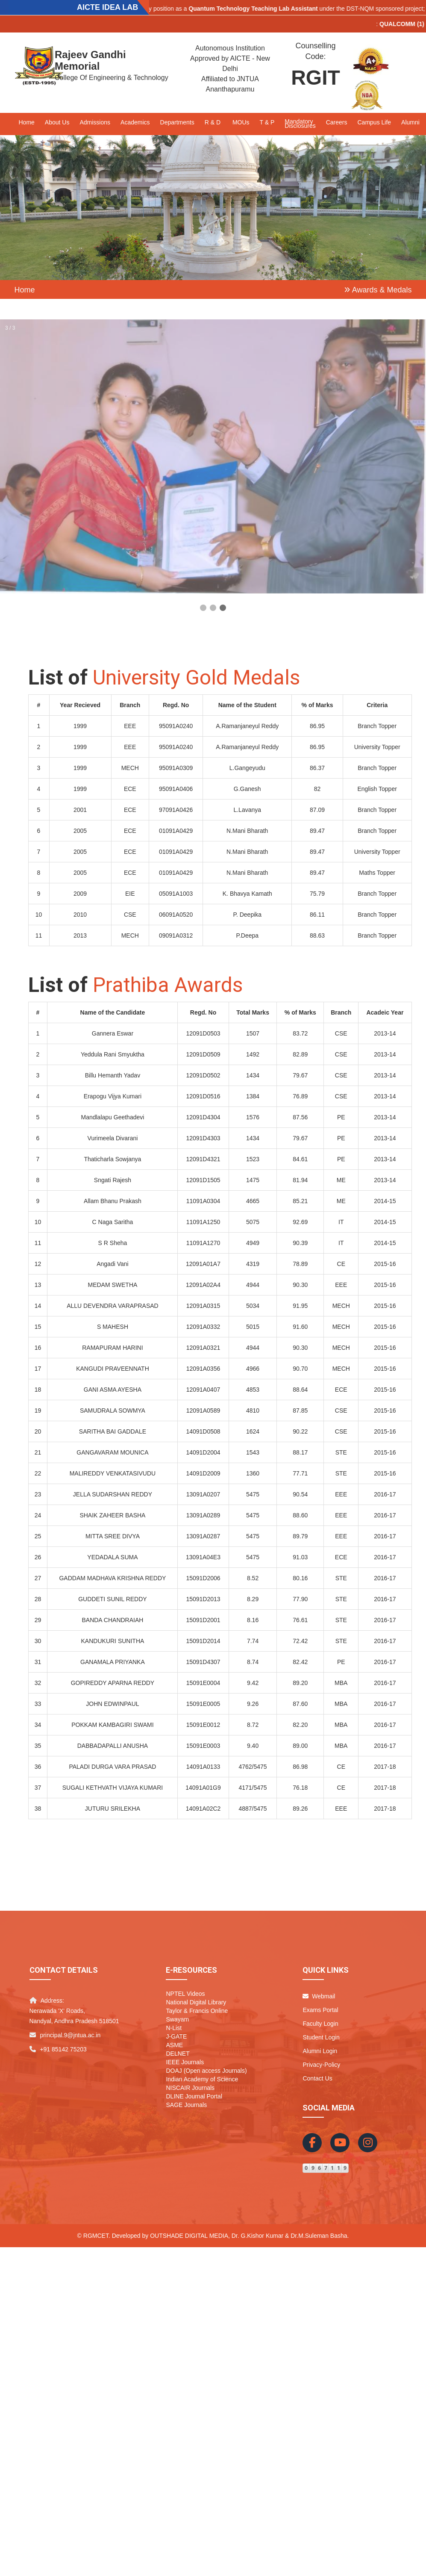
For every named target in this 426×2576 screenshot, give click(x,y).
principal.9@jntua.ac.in (70, 2035)
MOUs (241, 122)
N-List (174, 2027)
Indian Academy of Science (202, 2079)
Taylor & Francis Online (197, 2010)
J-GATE (176, 2036)
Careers (336, 122)
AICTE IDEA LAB (107, 7)
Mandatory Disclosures (300, 123)
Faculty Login (320, 2023)
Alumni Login (320, 2051)
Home (27, 122)
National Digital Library (196, 2002)
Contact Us (317, 2078)
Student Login (321, 2037)
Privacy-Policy (321, 2064)
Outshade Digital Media (189, 2235)
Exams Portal (320, 2010)
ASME (174, 2045)
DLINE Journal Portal (194, 2096)
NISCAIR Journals (190, 2087)
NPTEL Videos (185, 1993)
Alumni (410, 122)
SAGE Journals (186, 2104)
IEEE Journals (185, 2062)
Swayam (177, 2019)
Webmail (319, 1996)
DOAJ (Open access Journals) (206, 2070)
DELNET (177, 2053)
